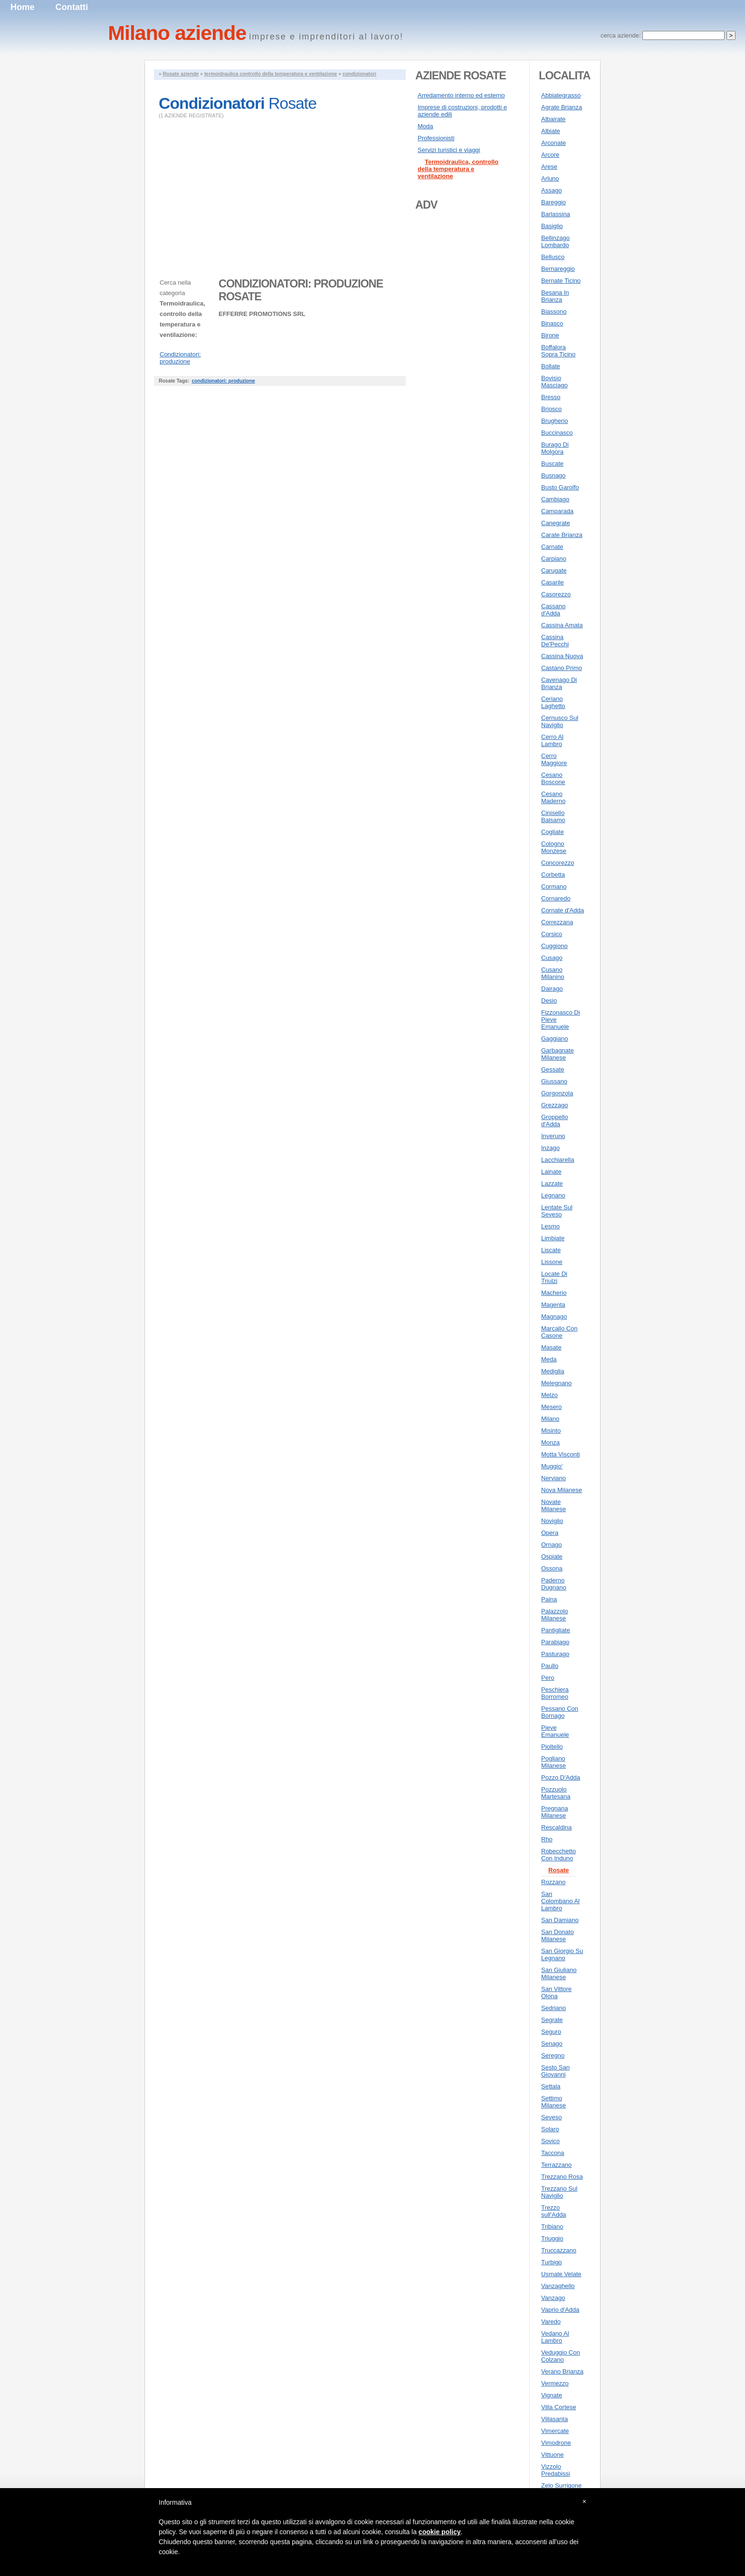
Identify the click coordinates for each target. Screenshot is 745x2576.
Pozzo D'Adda (560, 1777)
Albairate (553, 119)
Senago (552, 2043)
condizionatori (359, 74)
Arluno (550, 178)
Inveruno (553, 1136)
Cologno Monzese (553, 847)
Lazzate (552, 1183)
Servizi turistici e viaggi (449, 149)
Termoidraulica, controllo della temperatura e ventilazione (458, 169)
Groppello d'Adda (554, 1120)
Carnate (552, 546)
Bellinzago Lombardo (555, 241)
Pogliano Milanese (553, 1762)
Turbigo (551, 2262)
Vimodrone (556, 2442)
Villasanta (554, 2419)
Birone (550, 335)
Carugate (553, 570)
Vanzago (553, 2297)
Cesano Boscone (553, 778)
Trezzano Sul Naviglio (559, 2192)
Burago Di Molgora (555, 448)
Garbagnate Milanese (557, 1054)
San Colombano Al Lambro (560, 1901)
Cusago (552, 957)
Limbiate (552, 1238)
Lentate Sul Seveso (557, 1211)
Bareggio (553, 202)
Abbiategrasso (561, 95)
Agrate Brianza (561, 107)
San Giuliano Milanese (558, 1973)
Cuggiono (554, 945)
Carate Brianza (562, 534)
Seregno (552, 2055)
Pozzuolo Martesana (555, 1793)
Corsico (551, 934)
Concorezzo (557, 862)
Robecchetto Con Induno (558, 1855)
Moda (425, 126)
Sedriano (553, 2007)
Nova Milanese (561, 1490)
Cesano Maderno (553, 797)
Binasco (552, 323)
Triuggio (552, 2238)
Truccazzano (558, 2250)
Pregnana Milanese (554, 1812)
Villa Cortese (558, 2407)
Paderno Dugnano (553, 1584)
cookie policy (440, 2532)
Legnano (553, 1195)
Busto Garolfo (560, 487)
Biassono (553, 311)
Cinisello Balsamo (553, 816)
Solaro (550, 2129)
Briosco (551, 408)
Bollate (550, 366)
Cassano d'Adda (553, 610)
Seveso (551, 2117)
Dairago (552, 988)
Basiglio (552, 226)
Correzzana (557, 922)
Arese (549, 166)
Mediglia (552, 1371)
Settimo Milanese (553, 2102)
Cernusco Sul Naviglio (559, 721)
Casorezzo (556, 594)
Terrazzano (556, 2164)
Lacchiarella (557, 1159)
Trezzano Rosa (562, 2176)
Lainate (551, 1171)
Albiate (550, 130)
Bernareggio (558, 268)
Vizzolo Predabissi (555, 2470)
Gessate (552, 1069)
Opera (549, 1532)
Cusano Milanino (552, 973)
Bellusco (552, 256)
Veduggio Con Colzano (560, 2356)
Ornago (551, 1544)
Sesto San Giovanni (555, 2071)
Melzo (549, 1394)
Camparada (557, 511)
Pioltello (552, 1746)
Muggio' (552, 1466)
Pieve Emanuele (555, 1731)
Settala (550, 2086)
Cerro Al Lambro (552, 740)
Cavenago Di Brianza (559, 683)
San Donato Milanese (557, 1935)
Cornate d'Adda (562, 910)
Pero (547, 1677)
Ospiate (552, 1556)
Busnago (553, 475)
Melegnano (556, 1383)
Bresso (550, 397)
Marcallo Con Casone (559, 1332)
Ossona (552, 1568)
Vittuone (552, 2454)
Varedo (551, 2321)
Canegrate (555, 523)
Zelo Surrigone (561, 2485)
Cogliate (552, 831)
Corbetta (553, 874)
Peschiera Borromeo (555, 1693)
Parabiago (555, 1642)
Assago (551, 190)
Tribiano (552, 2226)
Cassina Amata (562, 625)
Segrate (552, 2019)
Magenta (553, 1304)
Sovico (550, 2141)
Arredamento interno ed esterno (461, 95)
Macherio (553, 1292)
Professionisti (436, 138)
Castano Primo (561, 667)
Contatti (72, 7)
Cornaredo (555, 898)
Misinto (551, 1430)
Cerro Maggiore (554, 759)
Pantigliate (555, 1630)
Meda (549, 1359)
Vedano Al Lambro (555, 2337)
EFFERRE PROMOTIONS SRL (262, 313)
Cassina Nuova (562, 656)
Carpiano (553, 558)
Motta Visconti (560, 1454)
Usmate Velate (561, 2274)
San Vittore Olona (556, 1992)
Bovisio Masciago (554, 381)
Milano (550, 1418)
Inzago (550, 1147)
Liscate (551, 1250)
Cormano (553, 886)
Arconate (553, 142)
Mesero (551, 1406)
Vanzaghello (558, 2285)
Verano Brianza (562, 2371)
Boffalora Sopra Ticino (558, 351)
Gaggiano (554, 1038)
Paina (549, 1599)
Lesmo (550, 1226)
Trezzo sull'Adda (553, 2211)
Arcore (550, 154)
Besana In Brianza (555, 296)
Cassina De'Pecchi (555, 640)
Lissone (552, 1261)
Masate (551, 1347)
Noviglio (552, 1520)
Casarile (552, 582)
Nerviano (553, 1478)
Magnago (554, 1316)
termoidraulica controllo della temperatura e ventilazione (270, 74)
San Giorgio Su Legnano (562, 1954)
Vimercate (555, 2430)
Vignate (551, 2395)
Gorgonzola (557, 1093)
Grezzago (554, 1105)
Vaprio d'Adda (560, 2309)
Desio (549, 1000)
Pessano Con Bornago (559, 1712)
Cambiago (555, 499)
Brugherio (554, 420)
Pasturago (555, 1653)
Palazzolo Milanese (554, 1615)
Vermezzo (555, 2383)
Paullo (549, 1665)
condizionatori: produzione (223, 380)
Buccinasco (557, 432)
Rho (547, 1839)
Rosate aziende (181, 74)
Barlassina (555, 214)
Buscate (552, 463)
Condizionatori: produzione (180, 358)
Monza (550, 1442)
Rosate (558, 1870)
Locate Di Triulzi (554, 1277)
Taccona (552, 2152)
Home (22, 7)
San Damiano (560, 1920)
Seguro (551, 2031)
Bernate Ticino (561, 280)
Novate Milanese (553, 1505)
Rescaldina (556, 1827)
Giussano (554, 1081)
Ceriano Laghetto (553, 702)
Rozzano (553, 1882)
